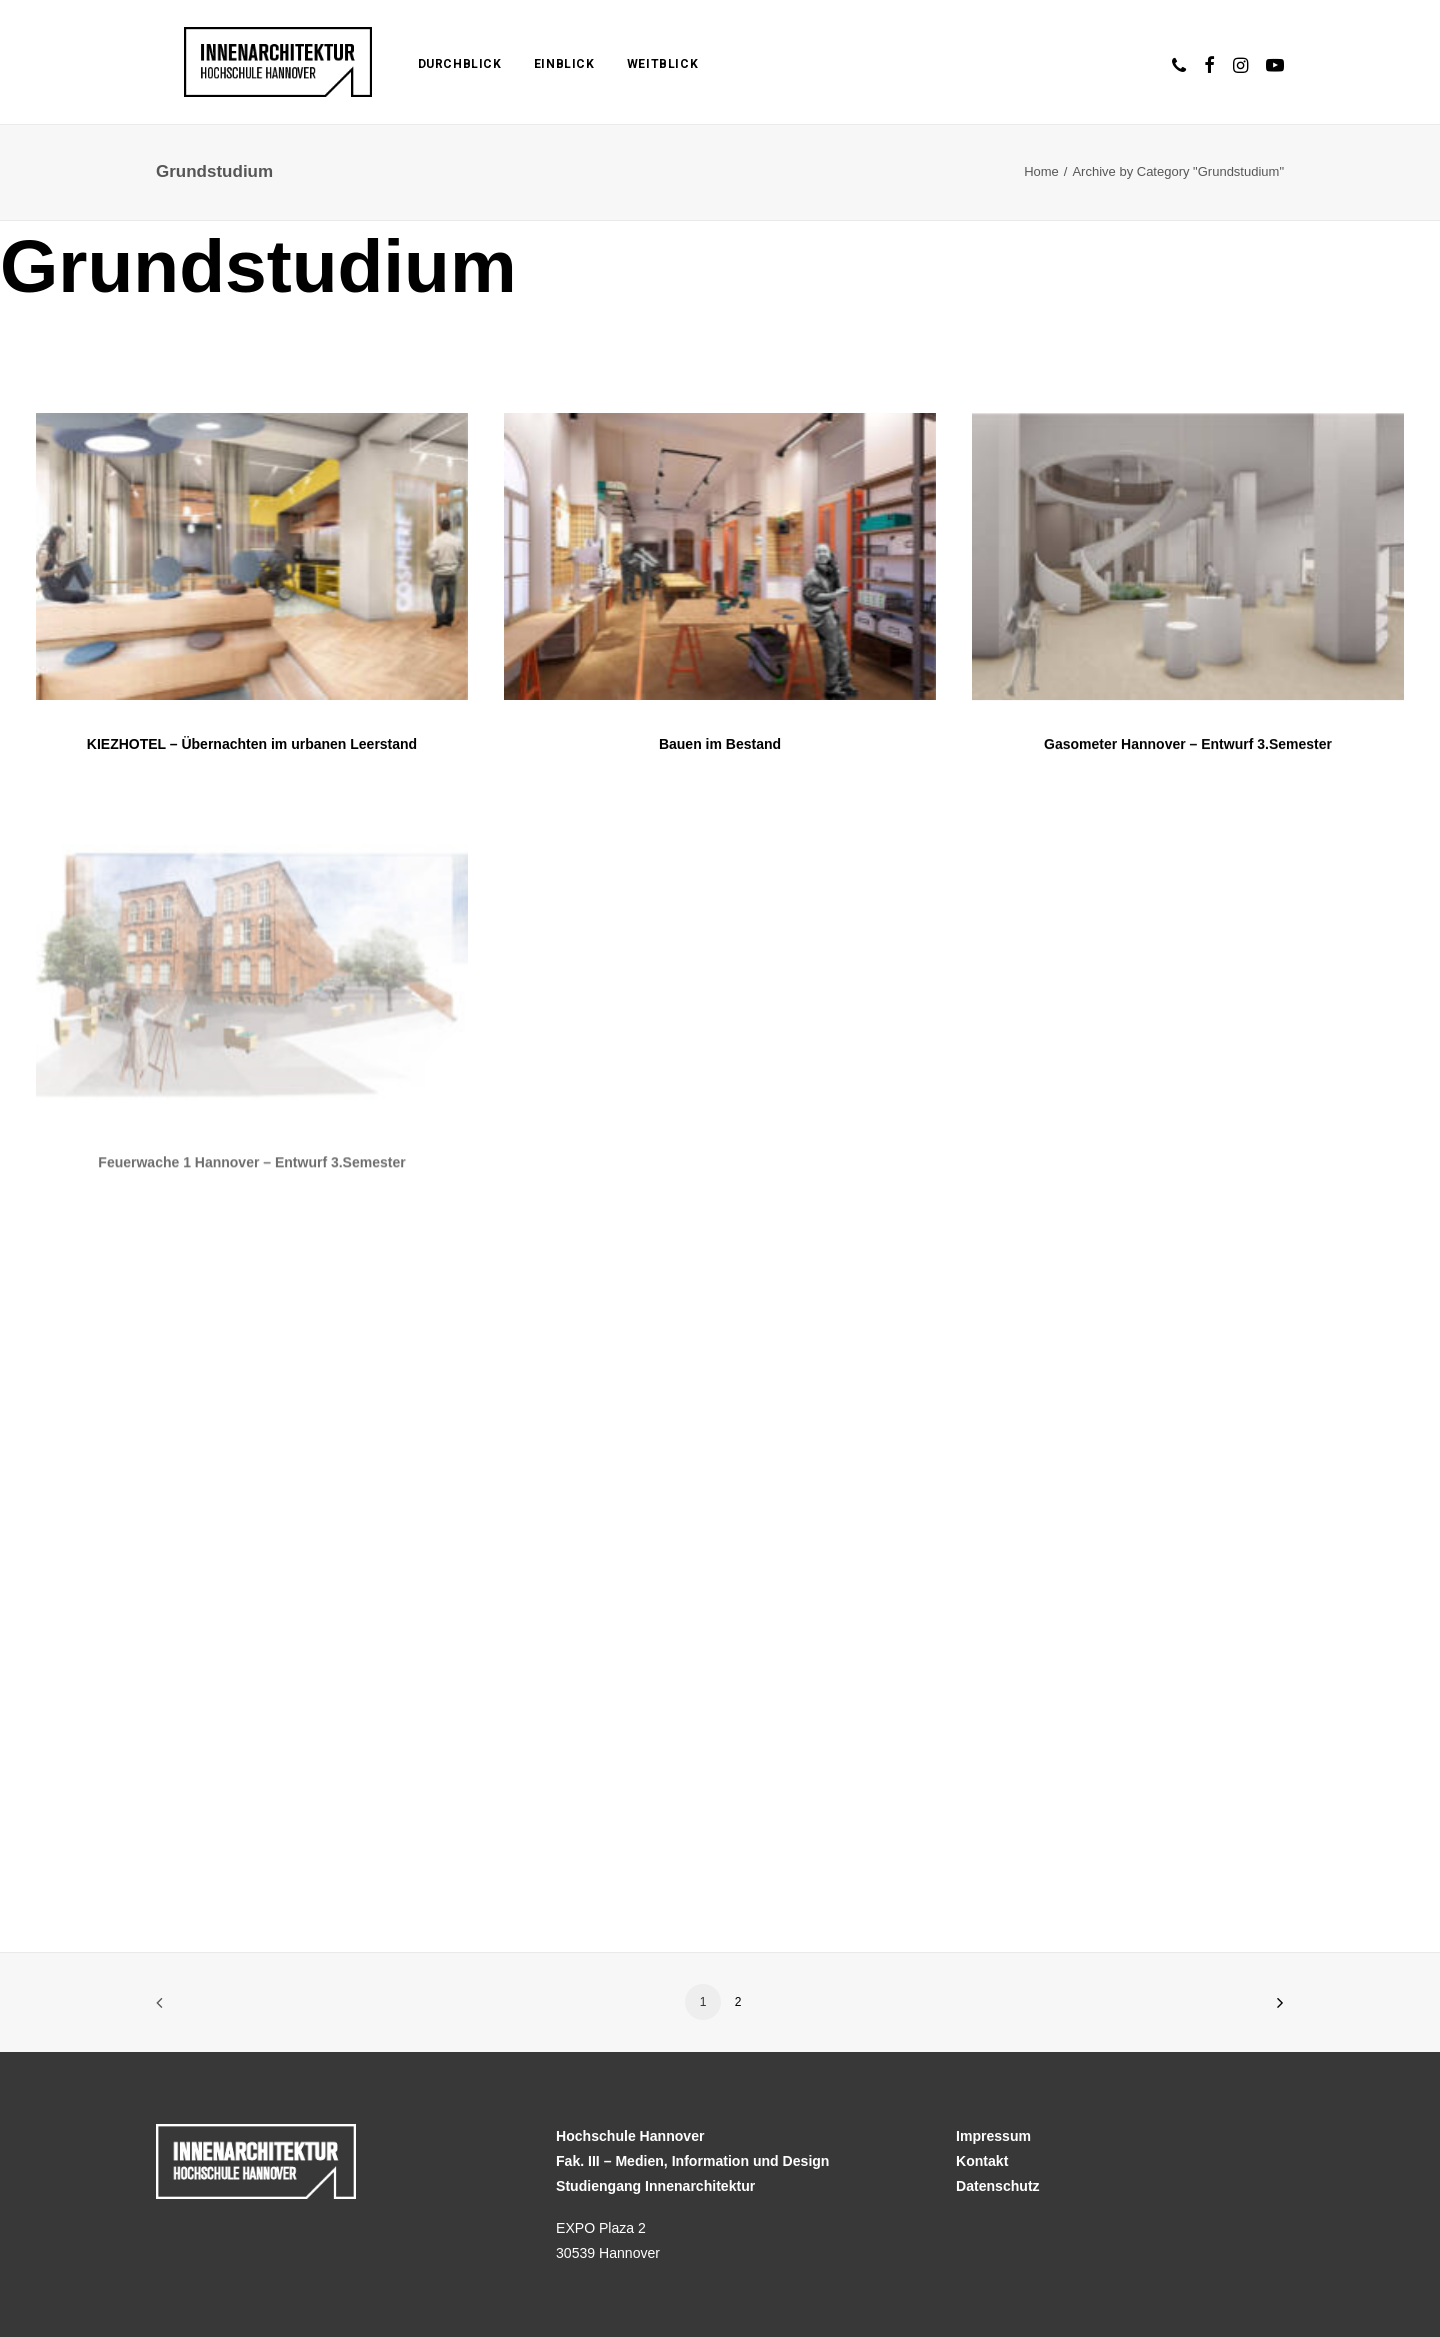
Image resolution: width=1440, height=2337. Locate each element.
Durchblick (418, 64)
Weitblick (620, 64)
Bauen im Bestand (720, 745)
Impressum (993, 2136)
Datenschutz (998, 2186)
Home (1041, 171)
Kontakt (982, 2161)
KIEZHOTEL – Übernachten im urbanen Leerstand (252, 744)
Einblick (522, 64)
